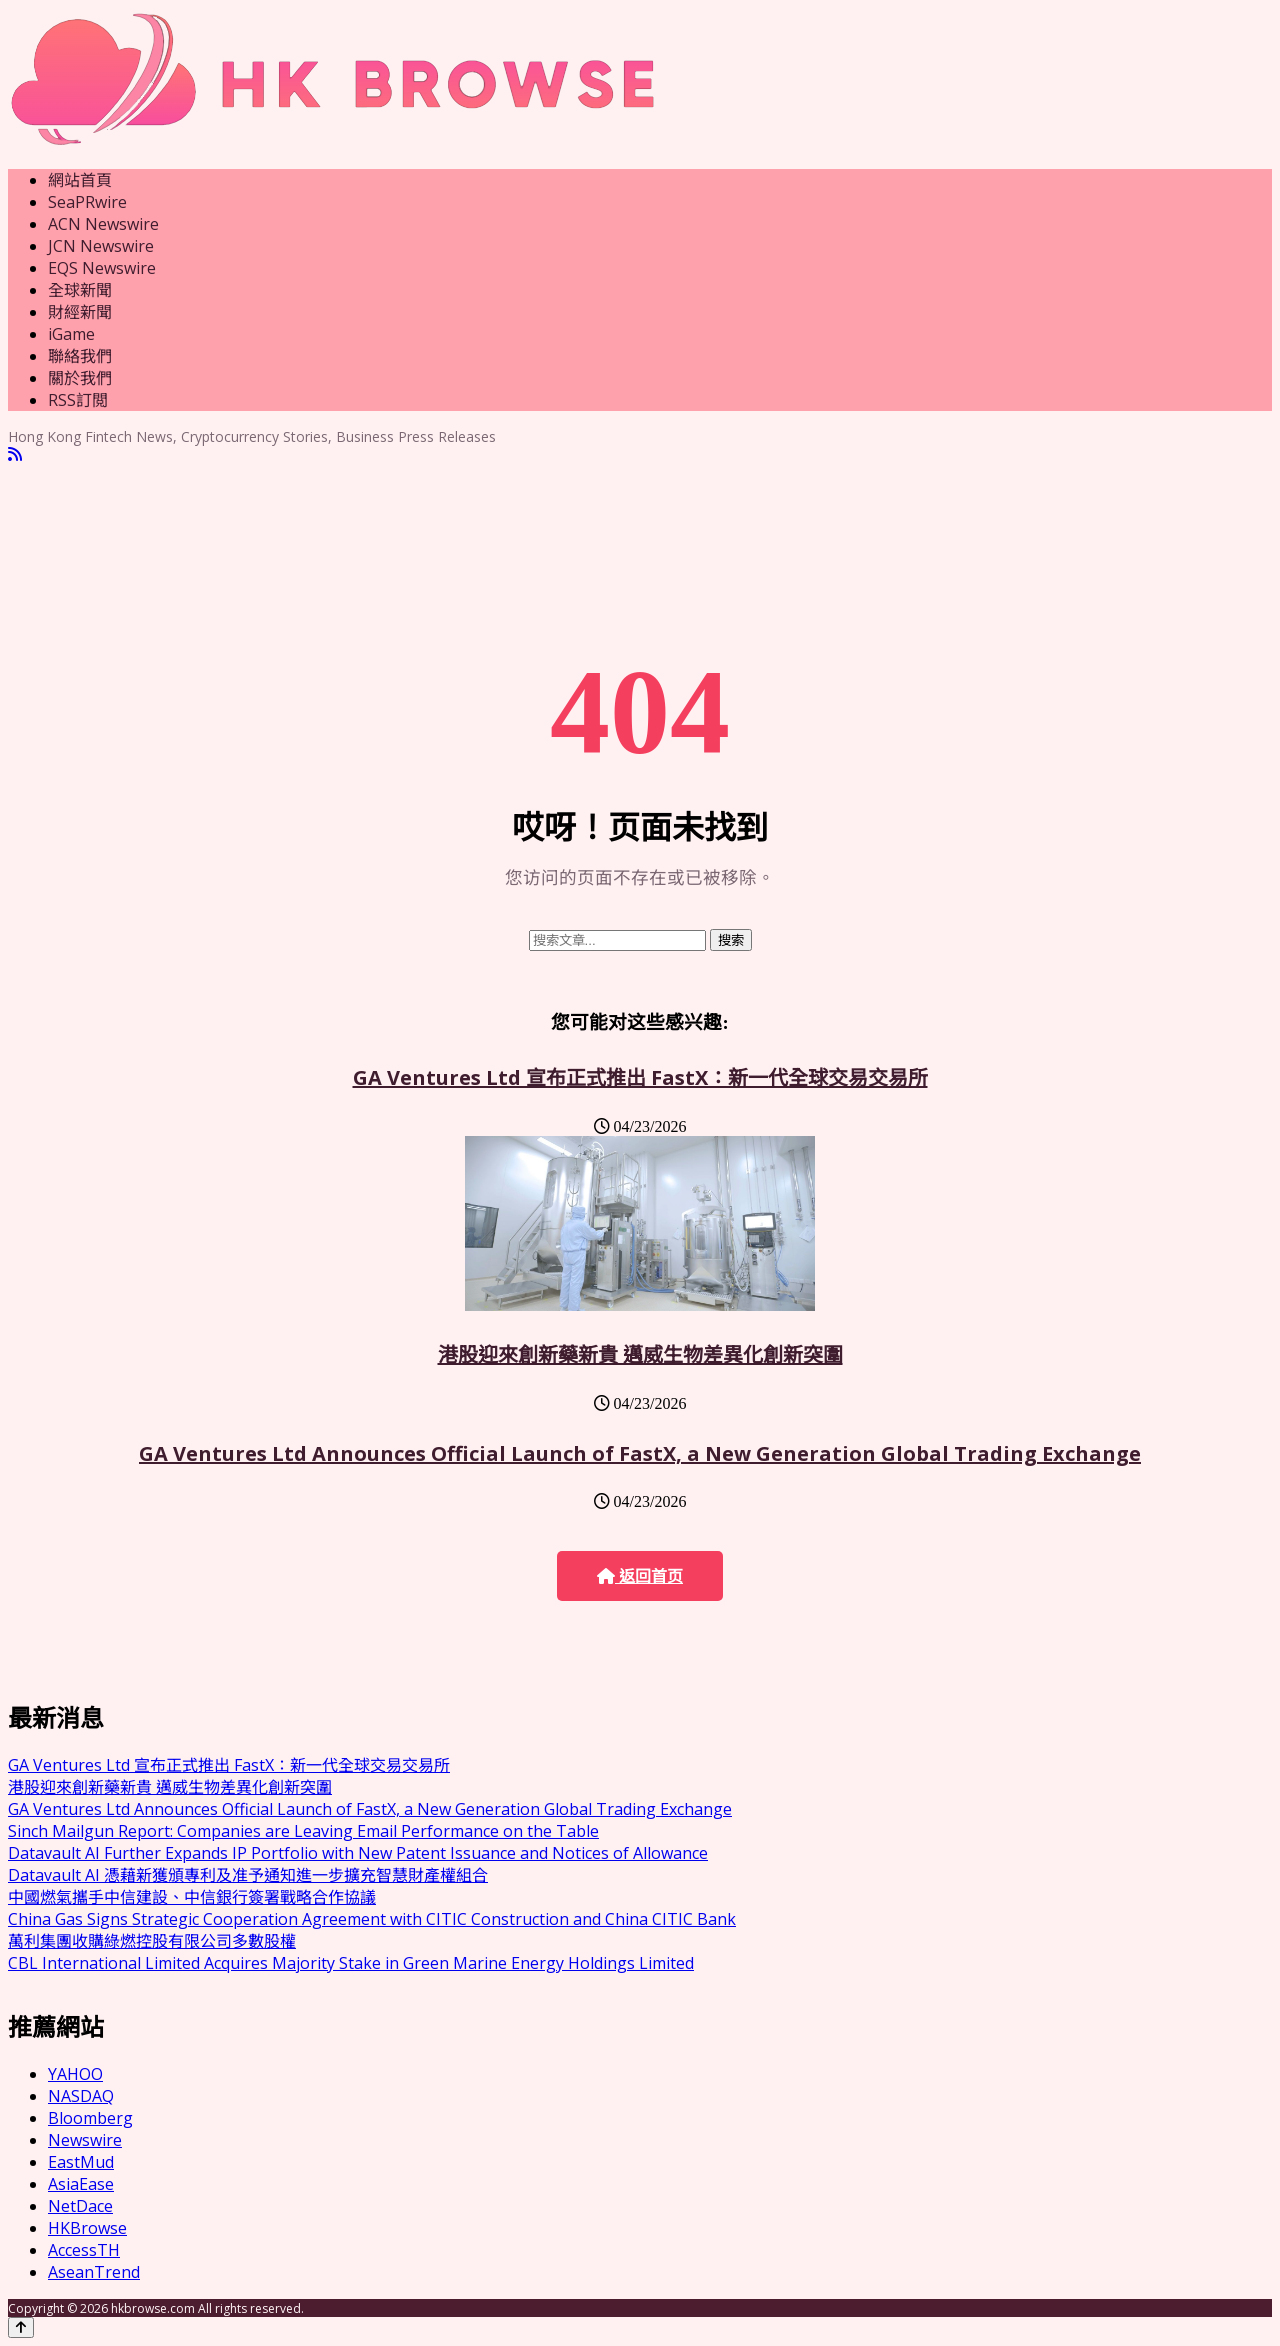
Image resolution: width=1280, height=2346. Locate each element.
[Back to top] (21, 2327)
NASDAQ (81, 2096)
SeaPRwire (87, 202)
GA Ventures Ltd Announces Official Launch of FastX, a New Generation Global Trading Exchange (640, 1453)
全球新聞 (80, 290)
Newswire (85, 2140)
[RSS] (15, 454)
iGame (71, 334)
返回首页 (640, 1576)
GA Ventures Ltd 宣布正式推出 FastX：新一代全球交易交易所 (640, 1077)
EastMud (81, 2162)
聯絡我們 (80, 356)
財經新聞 (80, 312)
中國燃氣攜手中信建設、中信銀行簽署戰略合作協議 (192, 1897)
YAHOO (75, 2074)
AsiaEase (81, 2184)
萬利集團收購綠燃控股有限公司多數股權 (152, 1941)
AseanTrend (94, 2272)
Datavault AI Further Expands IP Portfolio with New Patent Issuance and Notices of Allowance (358, 1853)
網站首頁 (80, 180)
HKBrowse (87, 2228)
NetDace (80, 2206)
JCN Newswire (101, 246)
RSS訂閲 (78, 400)
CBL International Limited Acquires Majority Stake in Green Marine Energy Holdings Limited (351, 1963)
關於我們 (80, 378)
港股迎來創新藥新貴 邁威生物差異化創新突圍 (640, 1354)
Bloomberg (90, 2118)
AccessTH (84, 2250)
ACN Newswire (103, 224)
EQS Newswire (102, 268)
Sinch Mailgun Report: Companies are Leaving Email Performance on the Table (303, 1831)
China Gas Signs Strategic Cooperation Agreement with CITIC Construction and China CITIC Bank (372, 1919)
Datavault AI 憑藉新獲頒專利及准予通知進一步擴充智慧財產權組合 (248, 1875)
